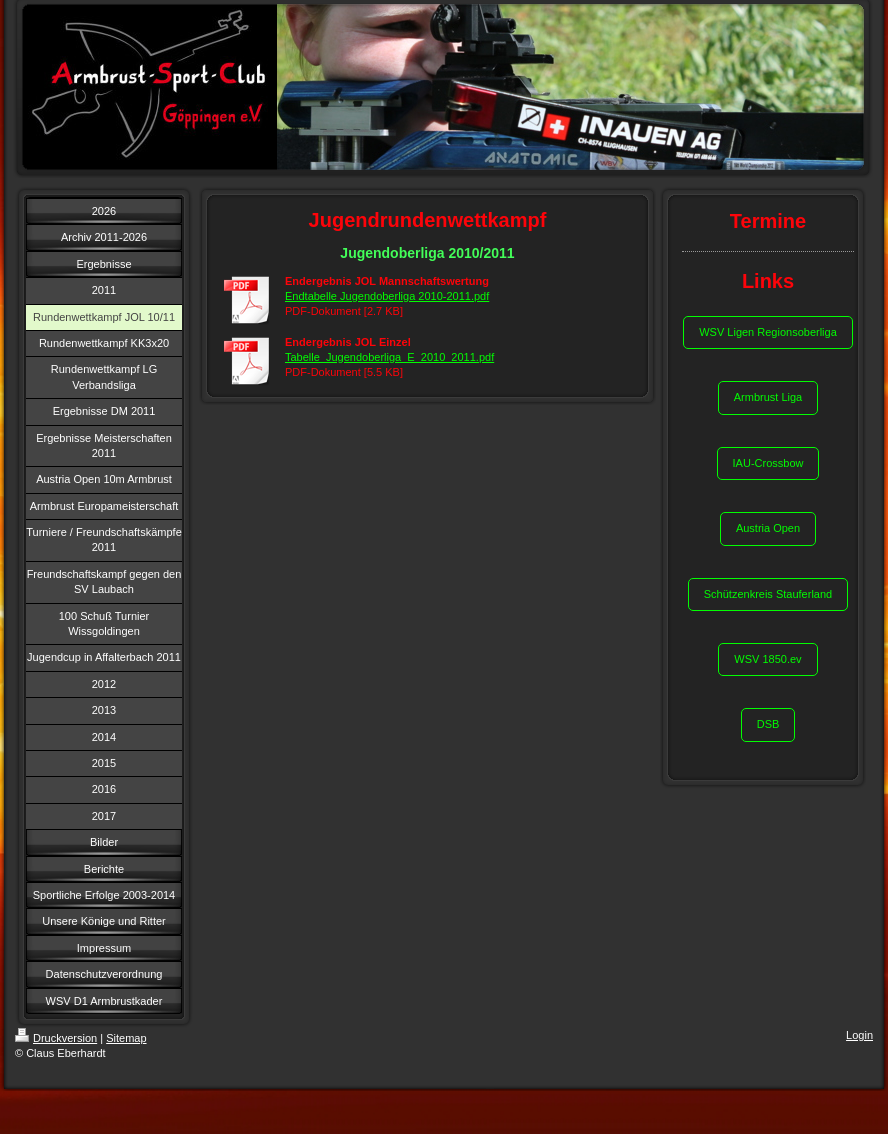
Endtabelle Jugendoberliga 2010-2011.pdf (387, 296)
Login (859, 1035)
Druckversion (56, 1038)
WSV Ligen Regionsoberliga (768, 332)
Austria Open (768, 528)
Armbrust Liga (768, 397)
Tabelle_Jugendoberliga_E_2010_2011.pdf (389, 357)
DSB (768, 724)
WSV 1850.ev (767, 659)
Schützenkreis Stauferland (768, 594)
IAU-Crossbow (768, 463)
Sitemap (126, 1038)
